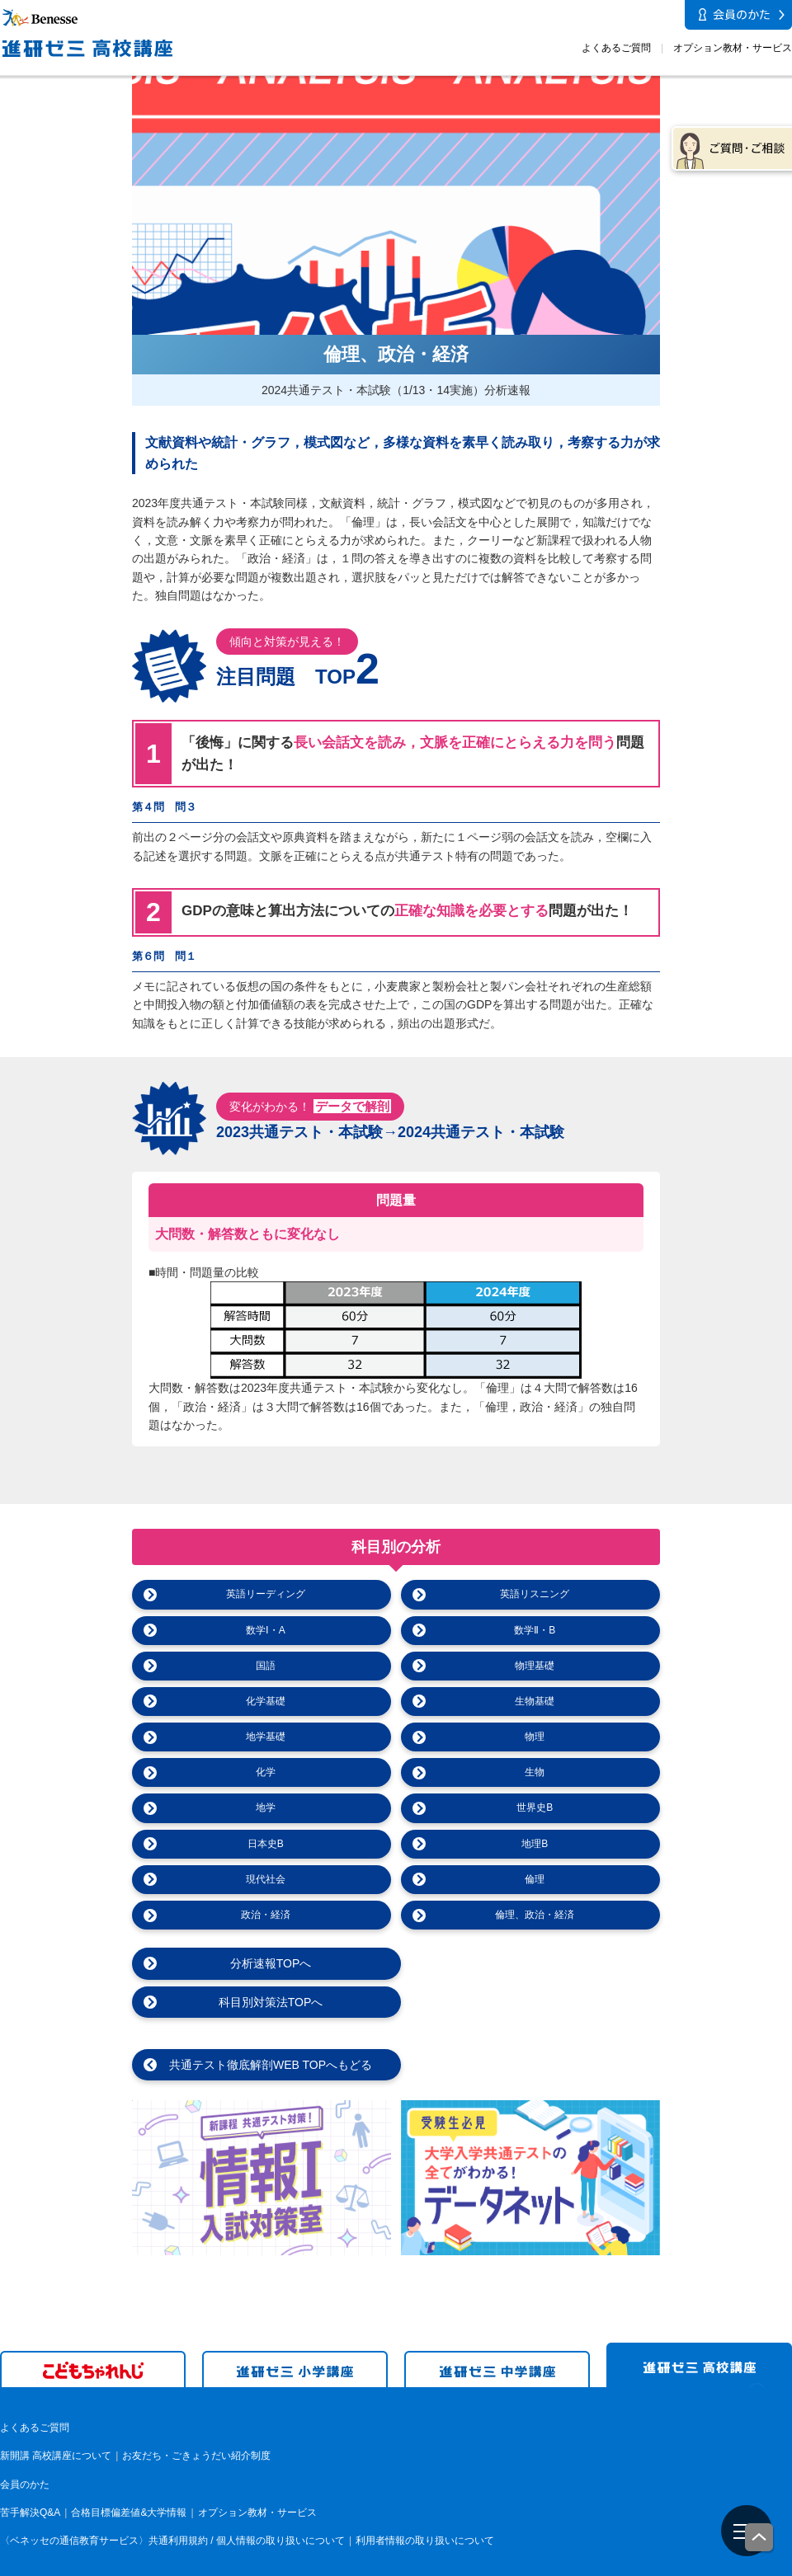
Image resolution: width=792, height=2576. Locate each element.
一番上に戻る (760, 2538)
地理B (534, 1844)
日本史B (266, 1844)
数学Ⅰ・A (265, 1630)
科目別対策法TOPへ (535, 1963)
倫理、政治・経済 (534, 1914)
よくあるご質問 (616, 48)
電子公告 (772, 2563)
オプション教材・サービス (732, 48)
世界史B (534, 1807)
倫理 (534, 1879)
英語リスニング (534, 1594)
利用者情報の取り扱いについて (425, 2502)
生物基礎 (534, 1701)
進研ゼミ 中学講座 (497, 2331)
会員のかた (25, 2445)
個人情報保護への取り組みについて (651, 2563)
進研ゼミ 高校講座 (699, 2327)
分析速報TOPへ (266, 1963)
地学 (266, 1807)
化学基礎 (265, 1701)
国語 (266, 1665)
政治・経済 (265, 1914)
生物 (534, 1772)
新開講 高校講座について (55, 2417)
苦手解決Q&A (30, 2474)
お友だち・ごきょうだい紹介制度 (196, 2417)
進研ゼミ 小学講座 (295, 2331)
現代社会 (265, 1879)
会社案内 (529, 2563)
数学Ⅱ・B (534, 1630)
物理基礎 (534, 1665)
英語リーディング (265, 1594)
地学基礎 (265, 1736)
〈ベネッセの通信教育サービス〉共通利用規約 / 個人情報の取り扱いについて (172, 2502)
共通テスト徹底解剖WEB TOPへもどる (265, 2026)
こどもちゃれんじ (93, 2331)
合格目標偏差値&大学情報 (128, 2474)
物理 (534, 1736)
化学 (266, 1772)
